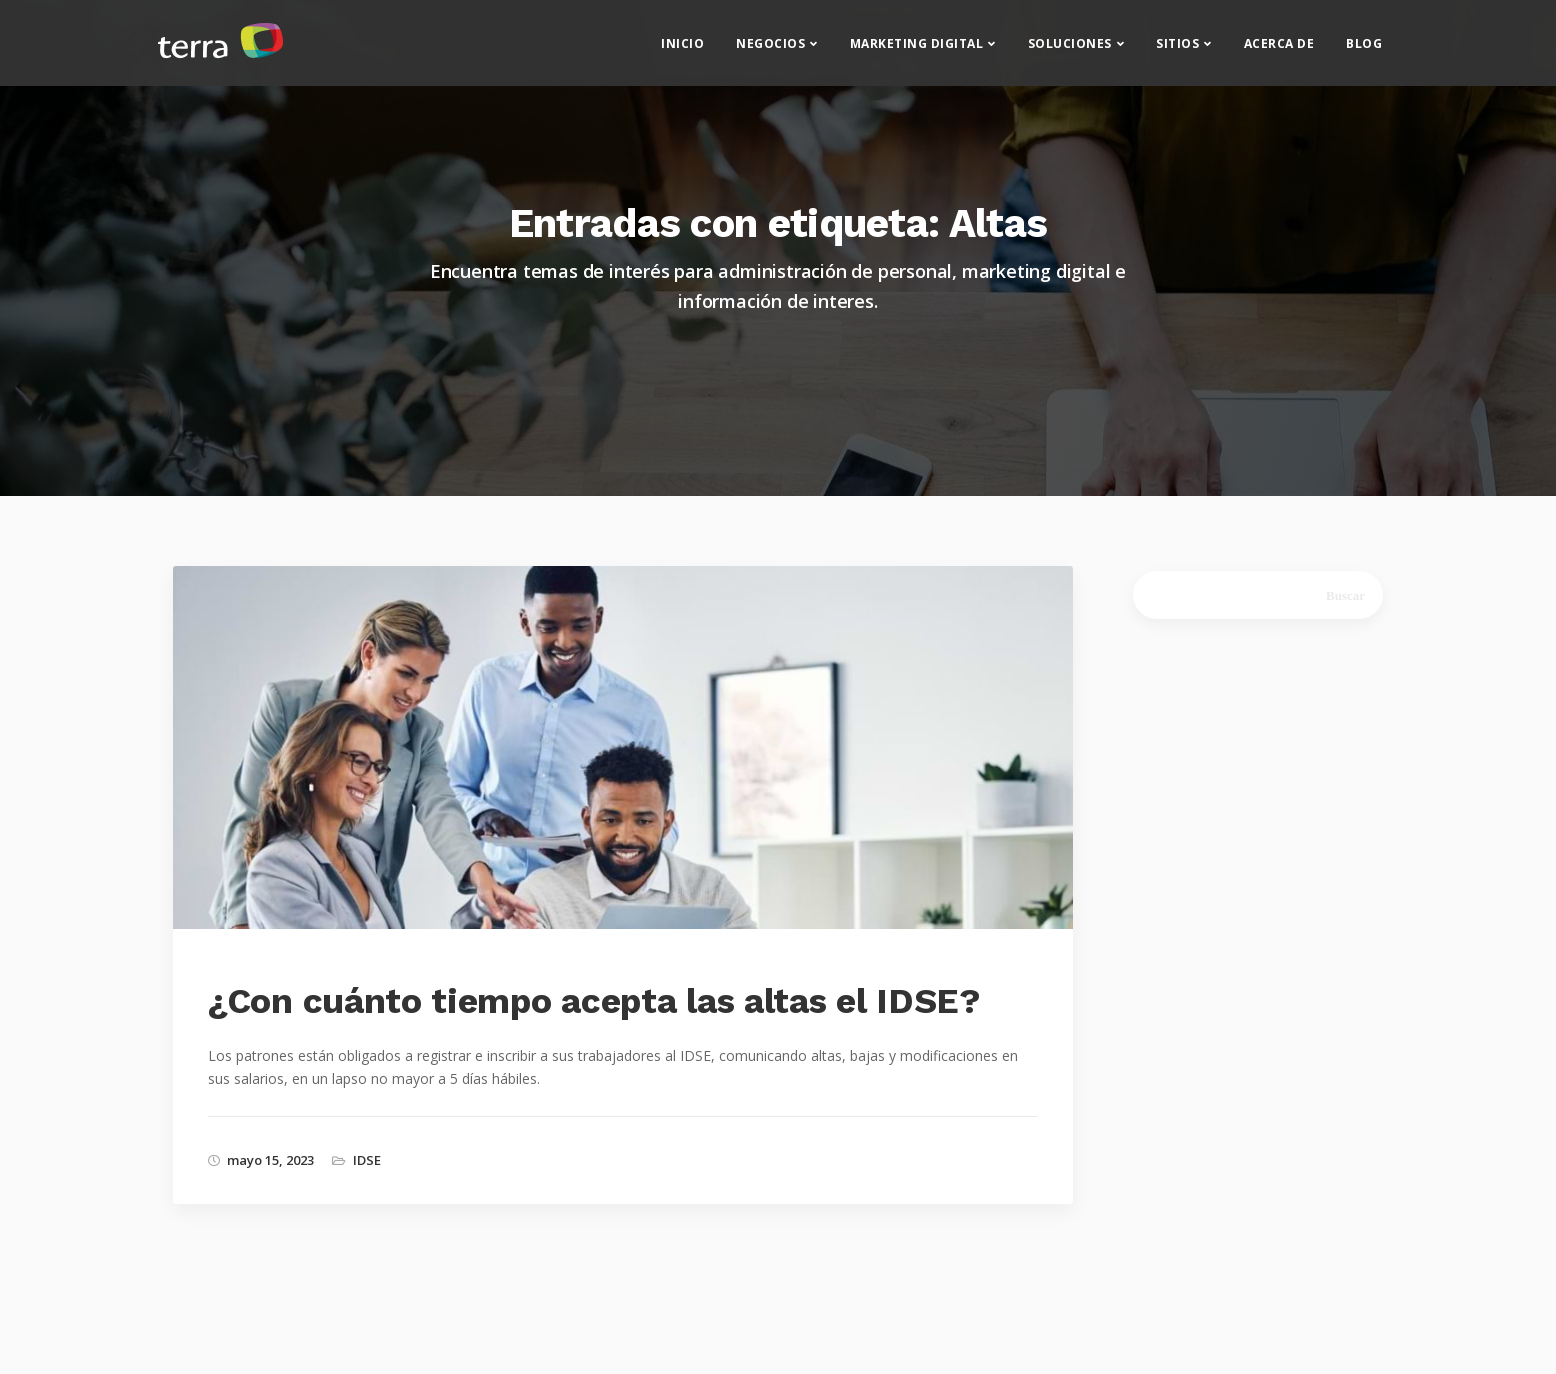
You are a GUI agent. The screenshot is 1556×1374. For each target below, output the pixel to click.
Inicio (682, 50)
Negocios (770, 50)
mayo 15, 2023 (270, 1160)
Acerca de (1279, 50)
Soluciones (1070, 50)
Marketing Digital (917, 50)
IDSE (367, 1160)
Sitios (1177, 50)
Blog (1364, 50)
